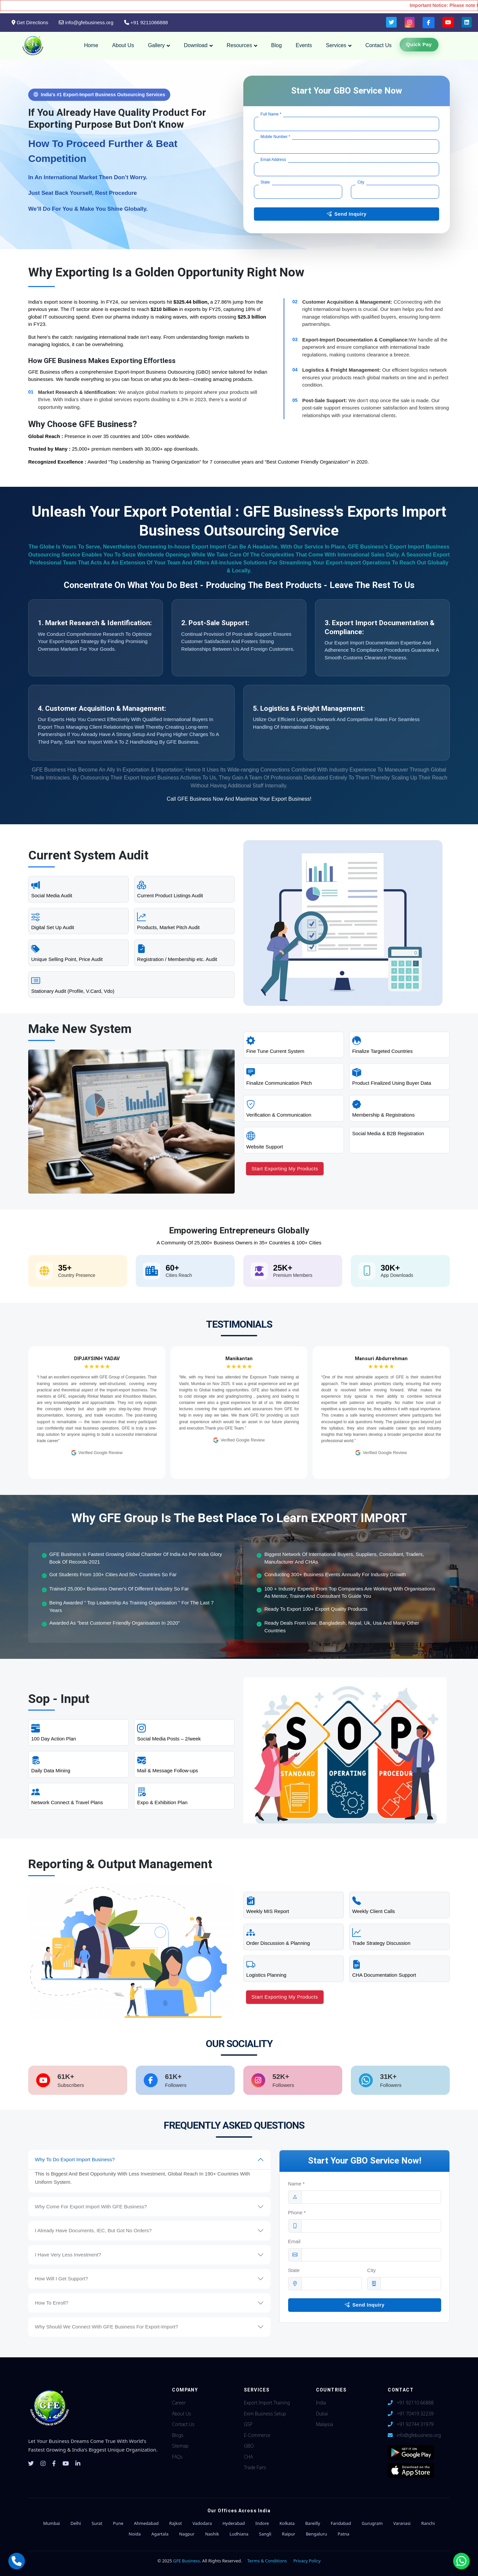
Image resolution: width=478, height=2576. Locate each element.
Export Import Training (267, 2402)
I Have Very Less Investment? (68, 2254)
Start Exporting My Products (285, 1168)
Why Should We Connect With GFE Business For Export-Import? (106, 2326)
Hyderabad (233, 2523)
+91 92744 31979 (415, 2424)
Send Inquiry (346, 214)
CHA (248, 2457)
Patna (343, 2534)
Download (195, 45)
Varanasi (402, 2523)
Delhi (76, 2523)
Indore (262, 2523)
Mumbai (51, 2523)
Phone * (296, 2213)
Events (304, 45)
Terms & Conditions (267, 2561)
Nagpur (187, 2534)
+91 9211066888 (146, 22)
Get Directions (30, 22)
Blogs (177, 2435)
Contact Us (378, 45)
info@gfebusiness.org (86, 22)
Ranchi (428, 2523)
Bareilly (312, 2523)
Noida (135, 2534)
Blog (276, 45)
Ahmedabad (146, 2523)
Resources (239, 45)
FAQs (177, 2457)
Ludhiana (239, 2534)
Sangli (265, 2534)
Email (294, 2242)
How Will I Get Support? (61, 2278)
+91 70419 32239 (415, 2413)
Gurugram (371, 2523)
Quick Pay (419, 44)
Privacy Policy (307, 2561)
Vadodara (202, 2523)
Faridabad (341, 2523)
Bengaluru (316, 2534)
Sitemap (180, 2446)
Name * (296, 2184)
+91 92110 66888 (415, 2402)
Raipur (288, 2534)
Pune (118, 2523)
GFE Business (186, 2561)
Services (336, 45)
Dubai (322, 2413)
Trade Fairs (255, 2467)
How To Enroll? (51, 2303)
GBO (249, 2446)
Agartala (160, 2534)
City (371, 2270)
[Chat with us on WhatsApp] (461, 2561)
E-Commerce (257, 2435)
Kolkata (287, 2523)
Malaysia (324, 2424)
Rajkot (175, 2523)
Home (91, 45)
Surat (97, 2523)
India (321, 2402)
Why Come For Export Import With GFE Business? (91, 2206)
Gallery (156, 45)
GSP (248, 2424)
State (293, 2270)
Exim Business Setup (265, 2413)
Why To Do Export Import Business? (75, 2159)
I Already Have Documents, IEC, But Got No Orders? (93, 2230)
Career (179, 2402)
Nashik (212, 2534)
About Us (123, 45)
